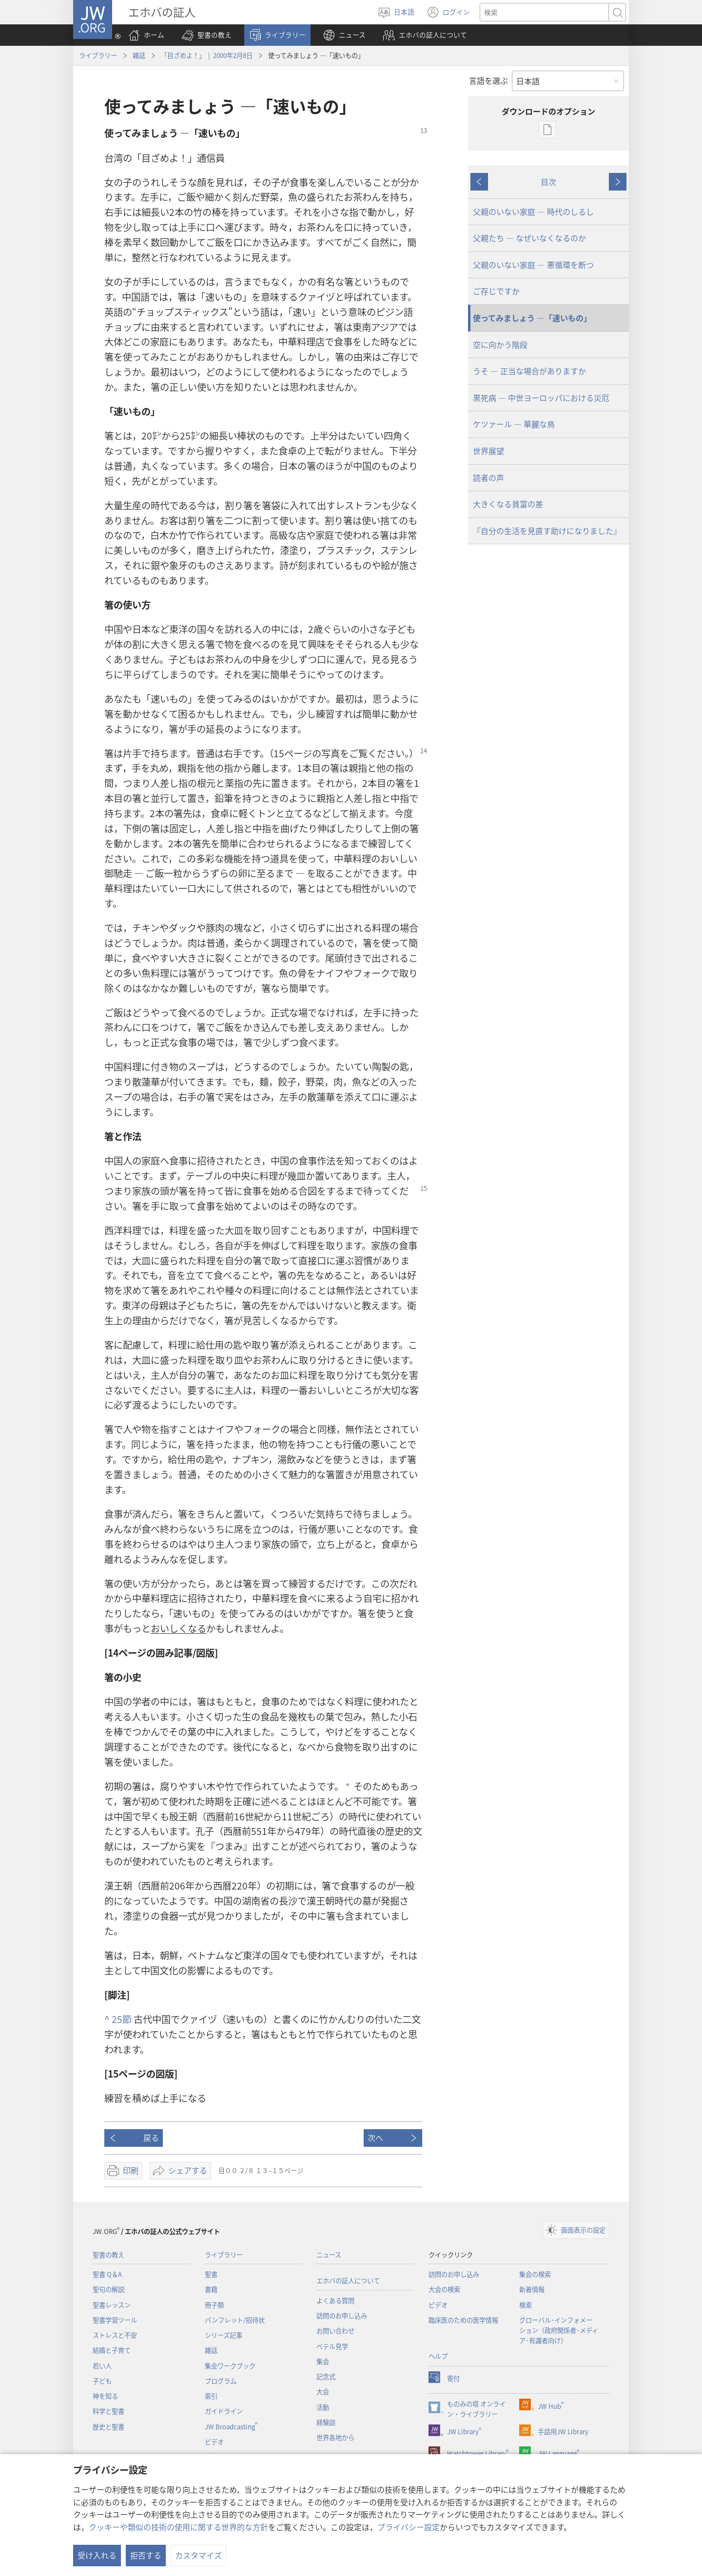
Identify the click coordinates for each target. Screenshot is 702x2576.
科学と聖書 (108, 2411)
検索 (525, 2304)
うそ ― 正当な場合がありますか (529, 371)
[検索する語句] (544, 12)
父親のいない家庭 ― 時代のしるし (533, 211)
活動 (322, 2407)
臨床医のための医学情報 (463, 2320)
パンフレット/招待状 (235, 2320)
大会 (322, 2391)
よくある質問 (335, 2300)
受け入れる (97, 2555)
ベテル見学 (332, 2346)
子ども (102, 2380)
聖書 (211, 2274)
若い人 (102, 2365)
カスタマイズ (198, 2555)
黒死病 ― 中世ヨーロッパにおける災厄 (541, 397)
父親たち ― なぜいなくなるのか (529, 238)
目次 (548, 182)
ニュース (328, 2254)
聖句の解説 (108, 2289)
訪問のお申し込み (341, 2315)
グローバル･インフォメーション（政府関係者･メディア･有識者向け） (558, 2330)
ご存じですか (496, 291)
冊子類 (214, 2304)
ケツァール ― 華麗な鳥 (514, 424)
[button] (206, 35)
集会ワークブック (230, 2365)
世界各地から (335, 2437)
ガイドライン (224, 2411)
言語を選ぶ (488, 80)
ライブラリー (98, 55)
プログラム (220, 2380)
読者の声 (488, 477)
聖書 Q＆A (107, 2274)
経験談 (325, 2422)
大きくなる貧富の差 (508, 504)
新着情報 (532, 2289)
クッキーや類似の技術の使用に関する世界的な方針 (178, 2527)
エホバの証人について (348, 2280)
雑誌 (139, 55)
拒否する (145, 2555)
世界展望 (488, 451)
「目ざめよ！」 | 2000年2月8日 (207, 55)
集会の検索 (535, 2274)
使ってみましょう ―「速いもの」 (532, 318)
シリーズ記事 (223, 2335)
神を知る (105, 2396)
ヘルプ (438, 2356)
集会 (322, 2361)
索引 (211, 2396)
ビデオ (214, 2441)
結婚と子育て (112, 2350)
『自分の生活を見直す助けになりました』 (547, 530)
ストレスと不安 (115, 2335)
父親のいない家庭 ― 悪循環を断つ (533, 264)
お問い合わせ (335, 2330)
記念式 (325, 2376)
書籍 (211, 2289)
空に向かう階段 (500, 344)
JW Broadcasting (231, 2426)
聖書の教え (108, 2254)
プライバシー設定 (408, 2527)
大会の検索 (444, 2289)
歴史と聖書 (108, 2426)
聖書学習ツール (115, 2320)
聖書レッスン (112, 2304)
